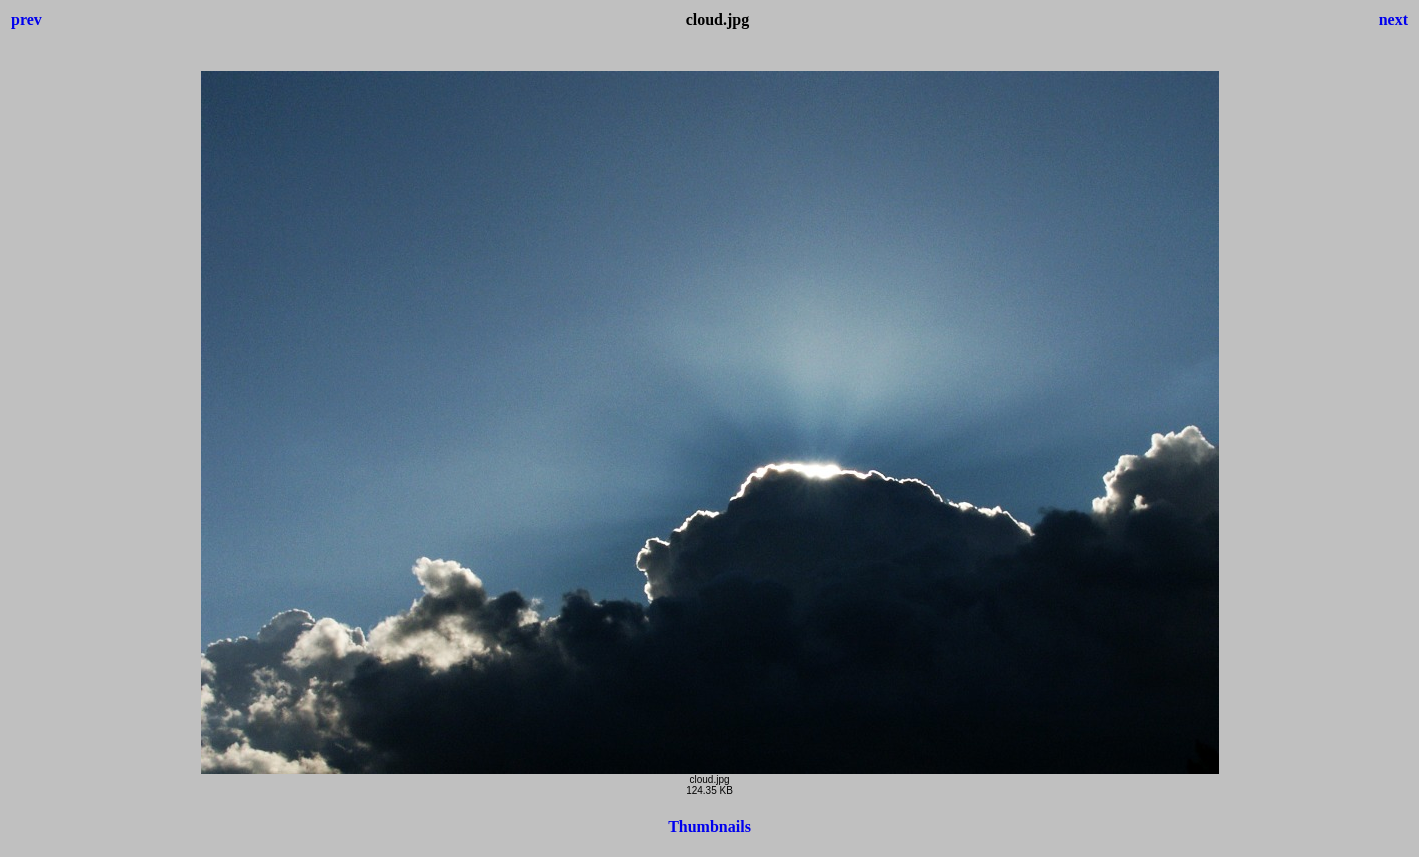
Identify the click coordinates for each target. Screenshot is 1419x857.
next (1393, 19)
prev (26, 19)
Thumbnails (709, 826)
